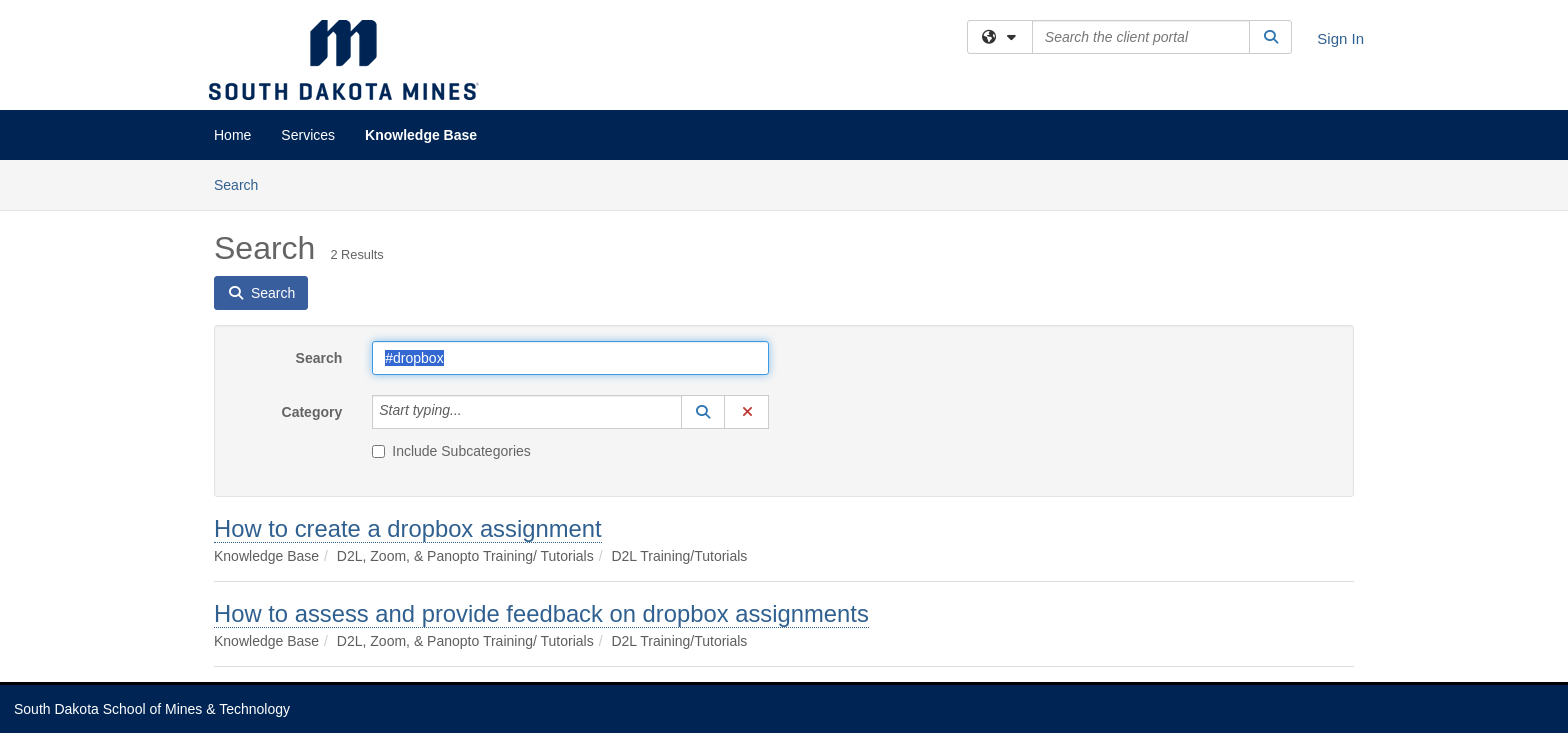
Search (243, 183)
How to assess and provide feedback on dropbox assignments (541, 613)
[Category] (473, 412)
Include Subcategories (451, 451)
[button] (703, 412)
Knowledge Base (421, 135)
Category (312, 412)
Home (232, 135)
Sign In (1340, 38)
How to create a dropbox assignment (408, 528)
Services (308, 135)
